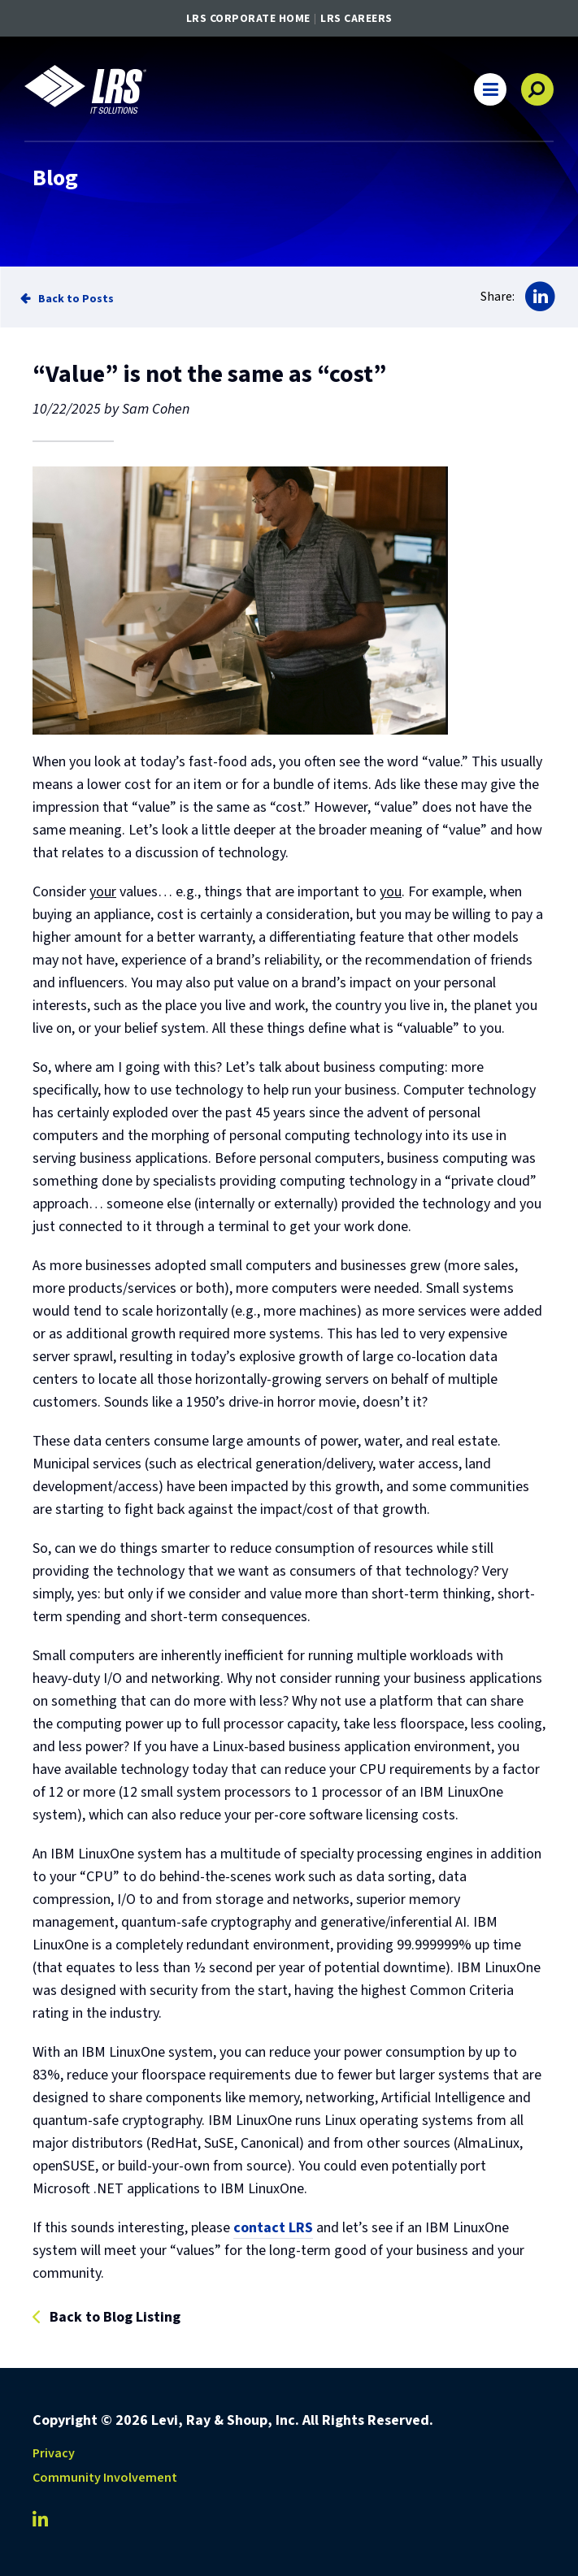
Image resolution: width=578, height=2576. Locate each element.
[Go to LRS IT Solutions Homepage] (85, 89)
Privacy (54, 2453)
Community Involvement (105, 2478)
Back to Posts (76, 299)
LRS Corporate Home (248, 19)
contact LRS (273, 2228)
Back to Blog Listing (115, 2318)
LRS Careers (356, 19)
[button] (490, 89)
